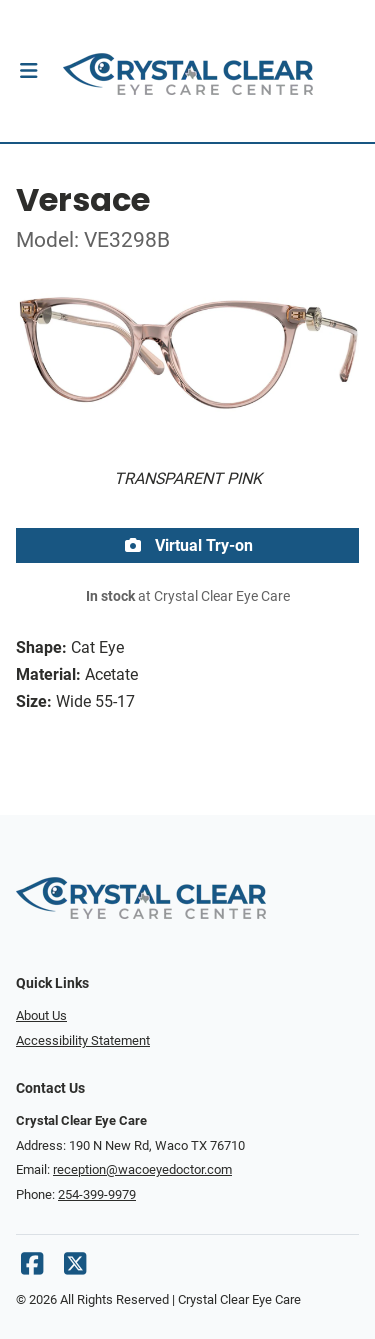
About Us (41, 1015)
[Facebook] (32, 1268)
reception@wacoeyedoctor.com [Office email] (142, 1169)
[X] (75, 1268)
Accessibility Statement (83, 1040)
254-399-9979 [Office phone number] (97, 1194)
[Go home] (187, 71)
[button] (28, 71)
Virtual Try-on (188, 545)
